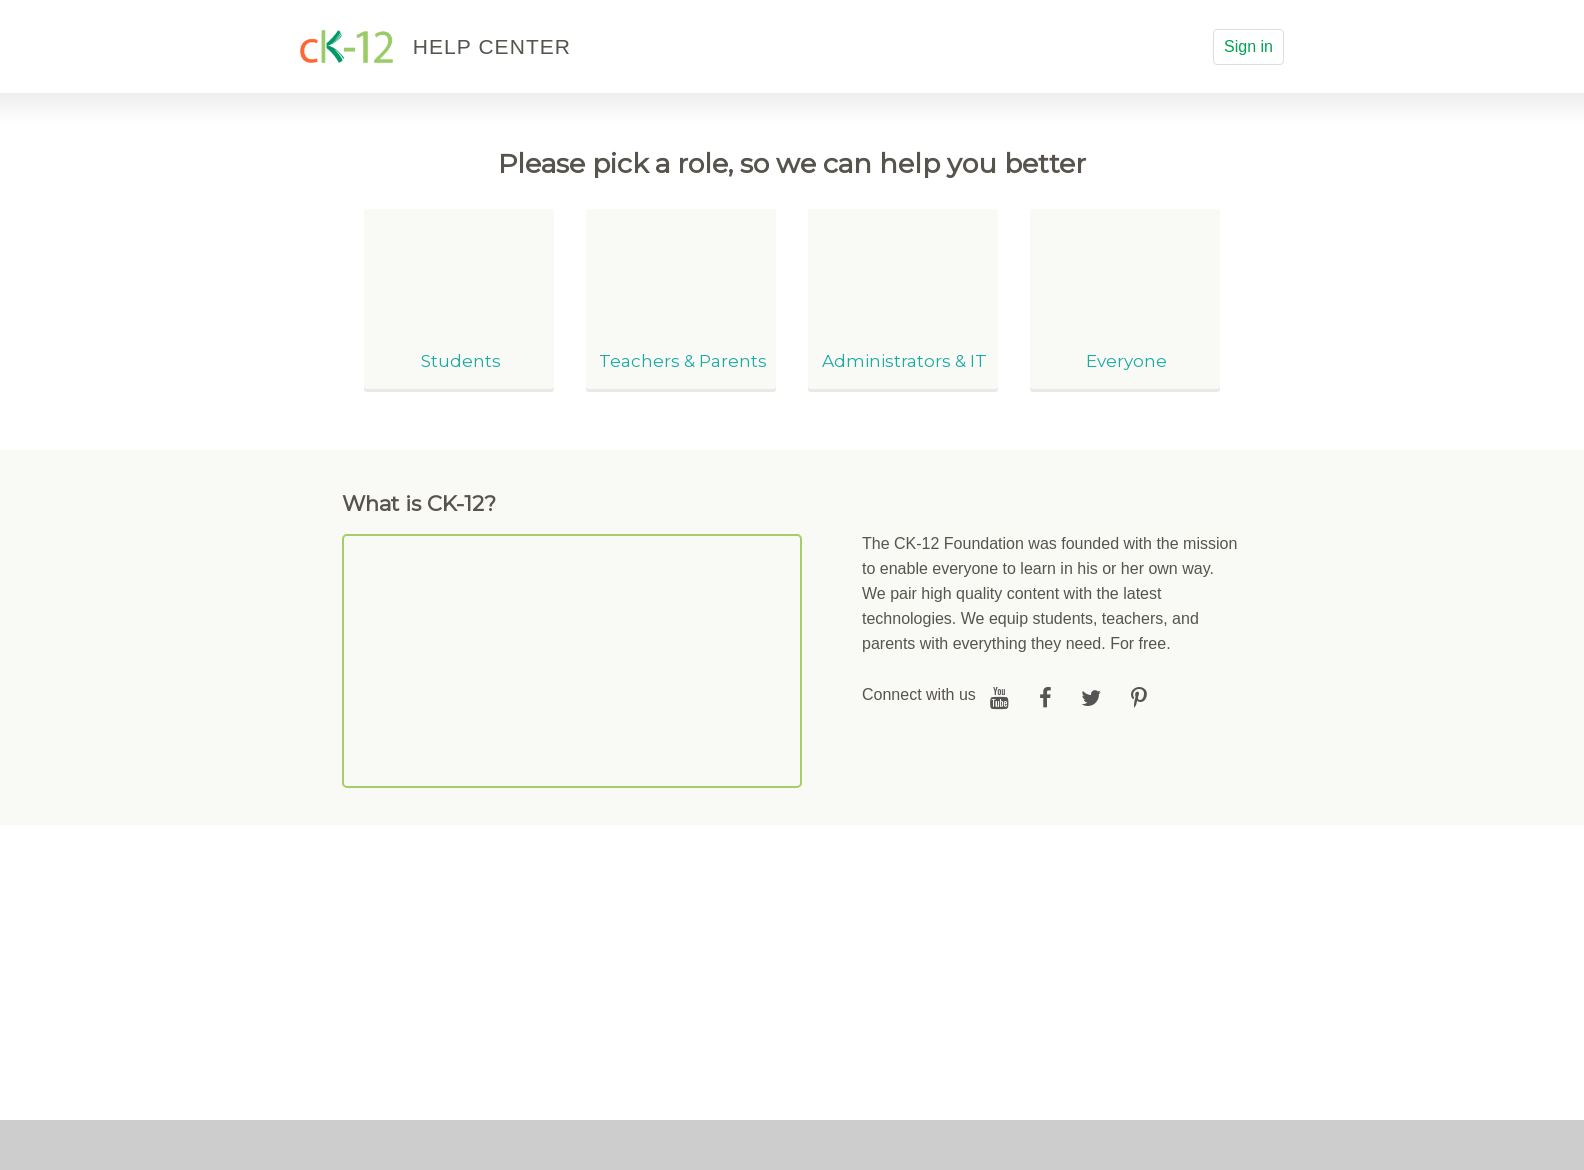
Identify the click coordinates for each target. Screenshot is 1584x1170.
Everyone (1126, 361)
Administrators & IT (904, 361)
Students (461, 361)
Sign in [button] (1248, 46)
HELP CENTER (492, 46)
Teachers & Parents (683, 361)
